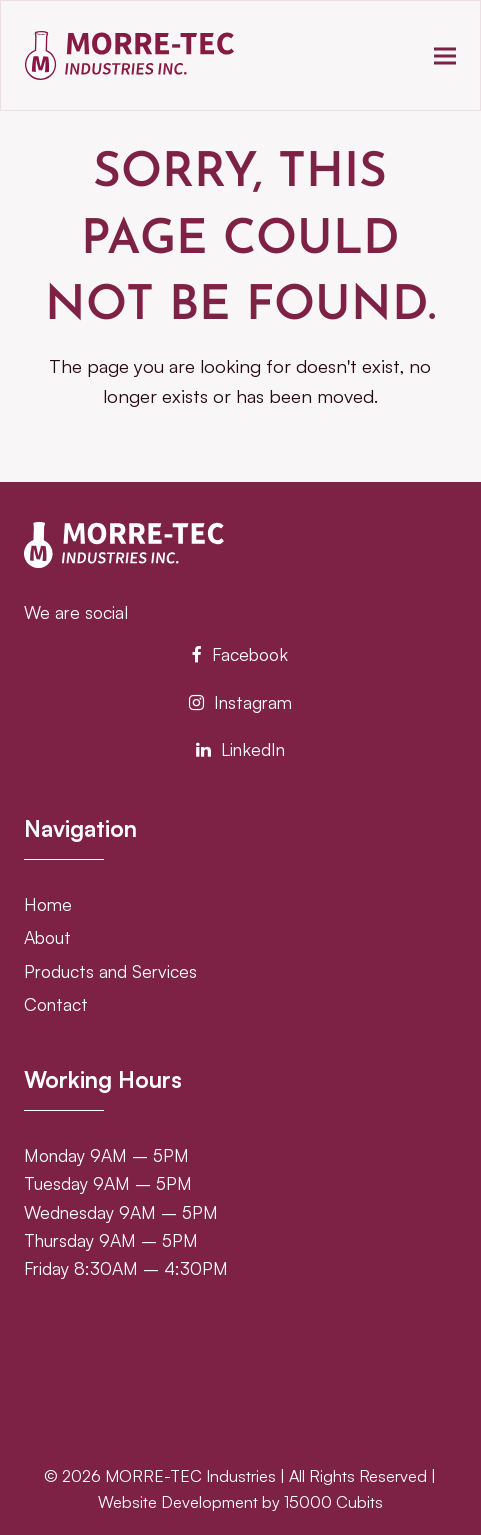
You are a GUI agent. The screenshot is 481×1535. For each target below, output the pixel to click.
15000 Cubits (333, 1502)
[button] (445, 55)
